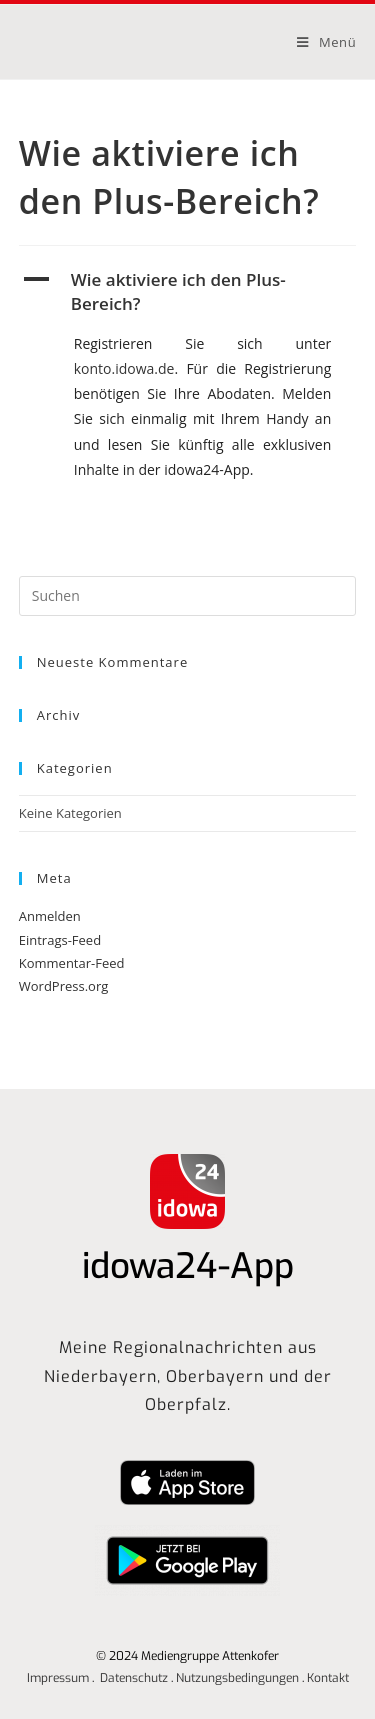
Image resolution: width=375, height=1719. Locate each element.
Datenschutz (134, 1678)
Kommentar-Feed (72, 963)
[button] (188, 292)
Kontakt (328, 1678)
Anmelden (50, 916)
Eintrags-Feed (60, 940)
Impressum (58, 1678)
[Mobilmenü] (326, 42)
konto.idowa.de (124, 368)
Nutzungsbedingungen (237, 1678)
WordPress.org (64, 986)
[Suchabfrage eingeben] (188, 596)
